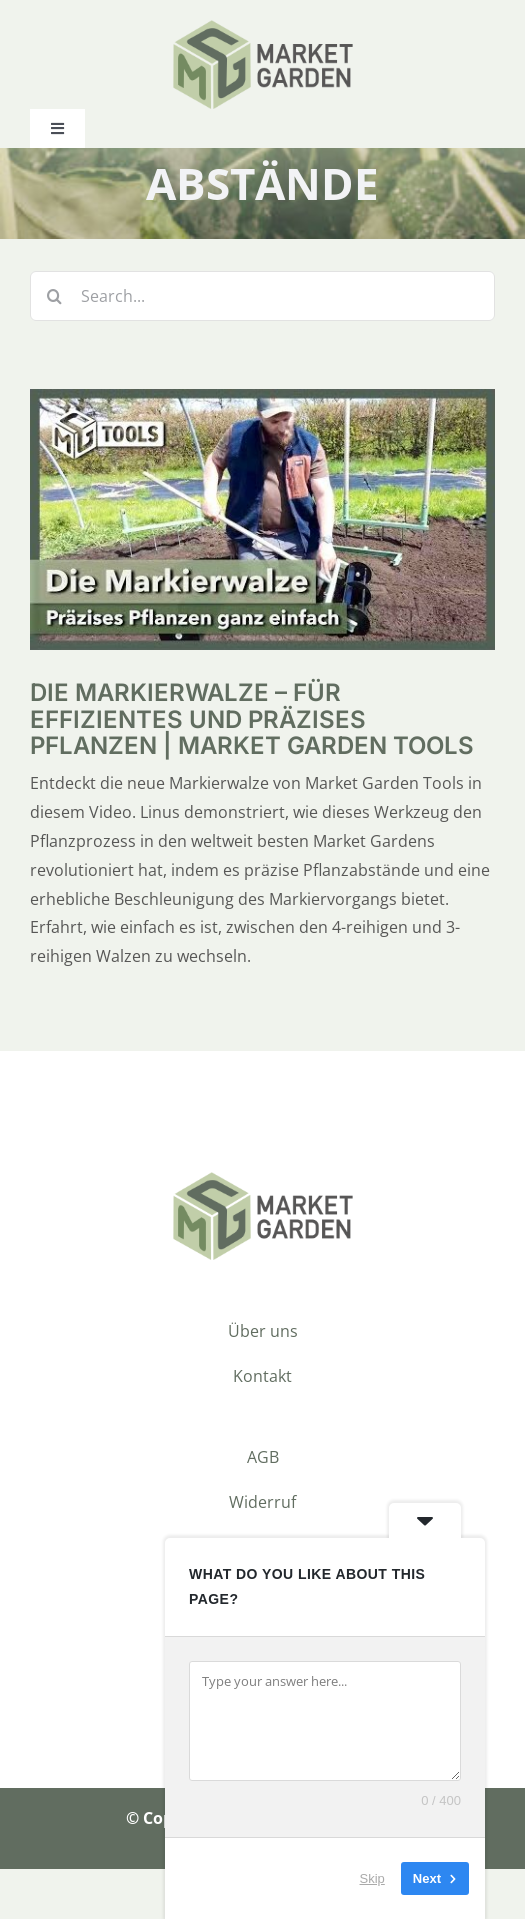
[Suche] (55, 296)
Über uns (263, 1331)
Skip (372, 1878)
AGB (263, 1457)
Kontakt (262, 1376)
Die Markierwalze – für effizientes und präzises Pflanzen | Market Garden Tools (252, 719)
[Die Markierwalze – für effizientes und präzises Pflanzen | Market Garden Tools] (262, 403)
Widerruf (262, 1502)
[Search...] (262, 296)
